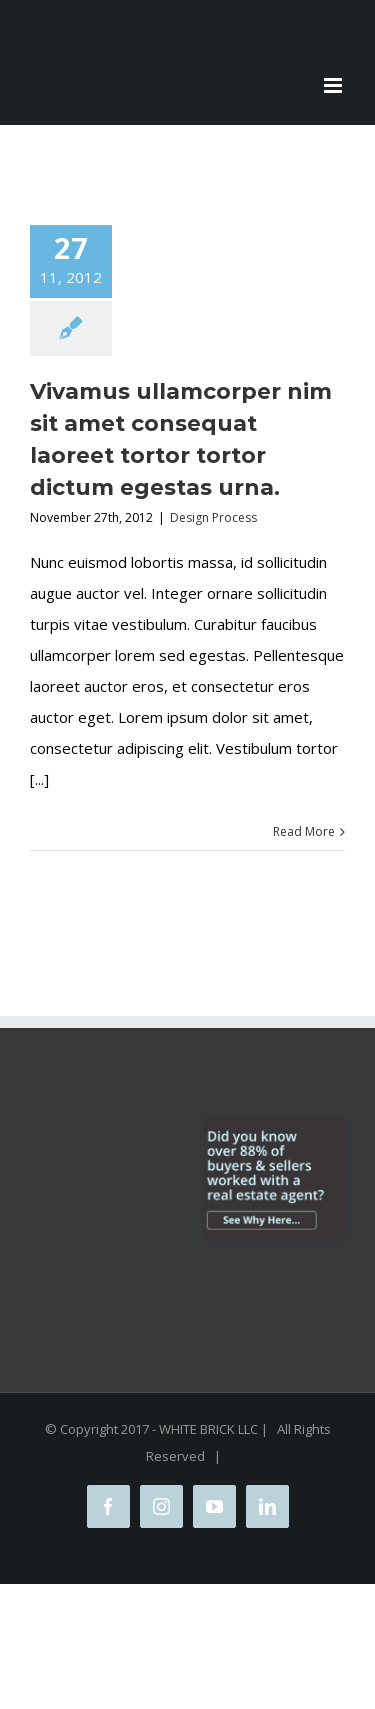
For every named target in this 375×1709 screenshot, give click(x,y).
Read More (304, 831)
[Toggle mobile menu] (334, 85)
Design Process (213, 517)
